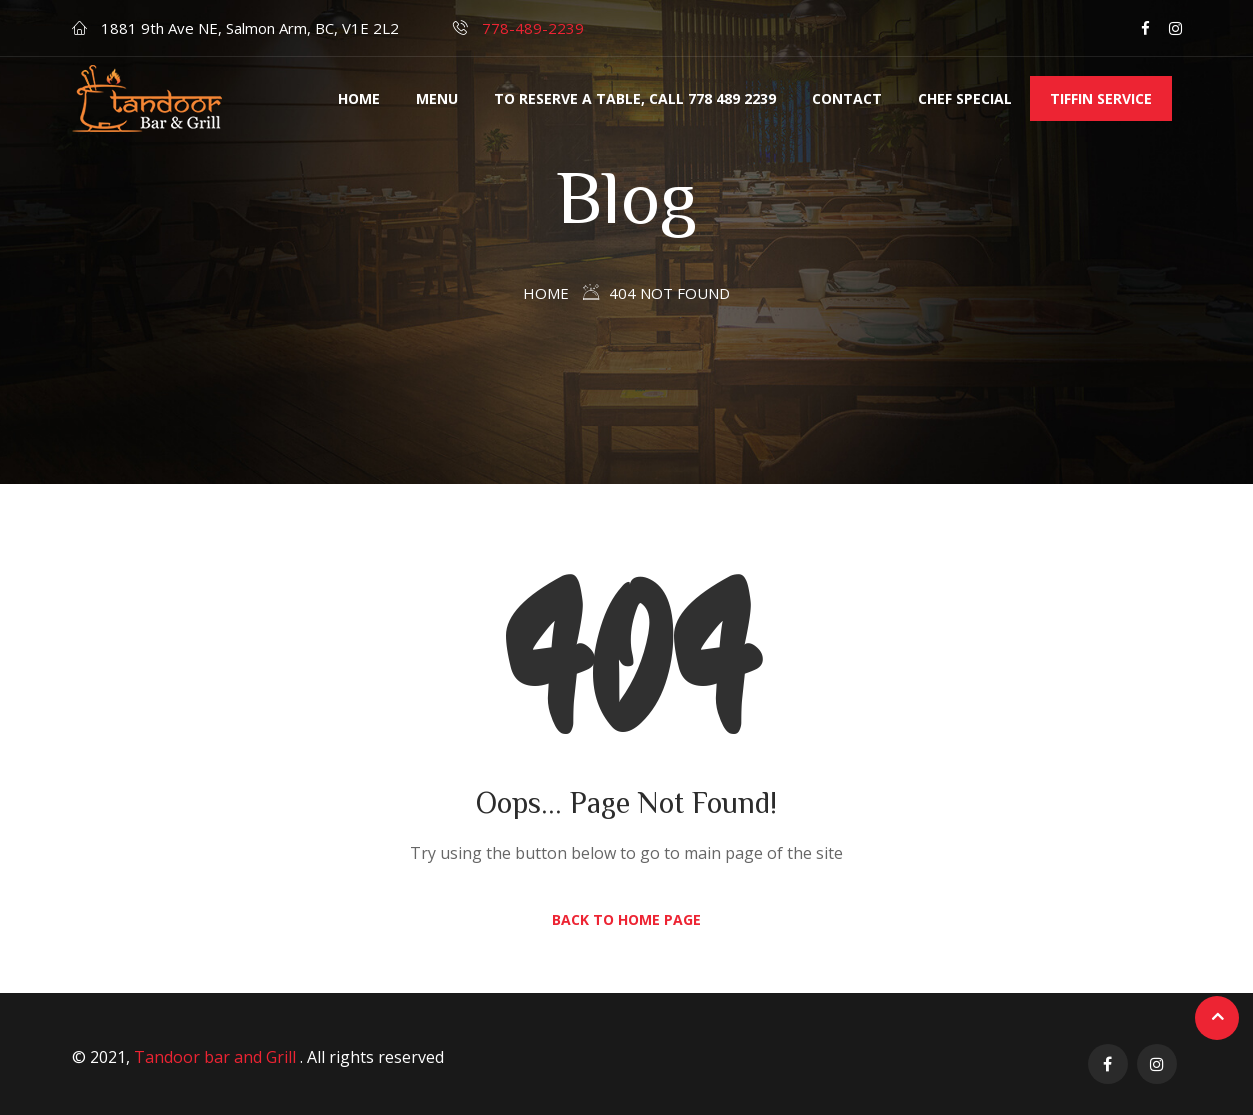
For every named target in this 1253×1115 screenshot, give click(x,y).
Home (359, 98)
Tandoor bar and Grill (217, 1057)
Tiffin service (1101, 98)
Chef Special (965, 98)
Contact (847, 98)
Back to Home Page (626, 919)
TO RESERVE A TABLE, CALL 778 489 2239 (635, 98)
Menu (437, 98)
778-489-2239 (533, 28)
